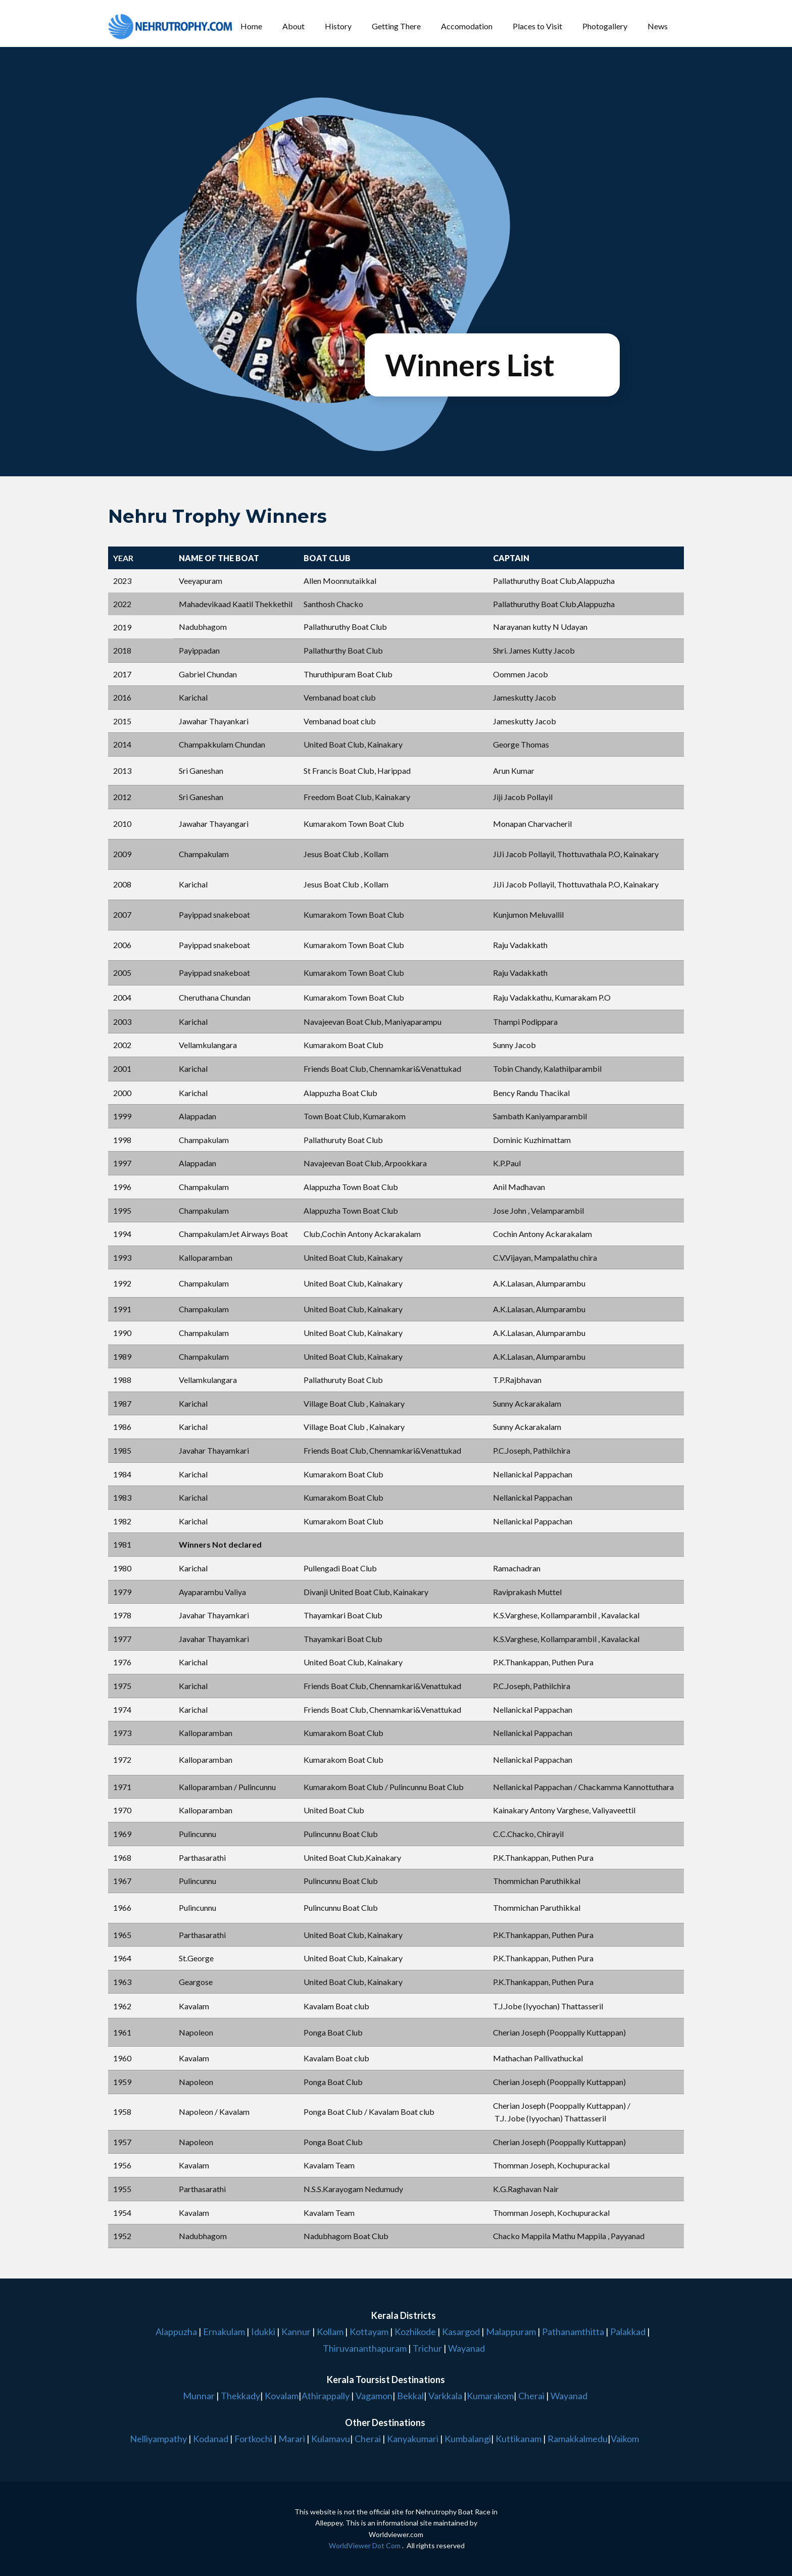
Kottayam (370, 2331)
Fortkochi (254, 2438)
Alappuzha (176, 2331)
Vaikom (625, 2438)
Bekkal (410, 2395)
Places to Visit (537, 26)
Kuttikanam (517, 2438)
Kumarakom (490, 2395)
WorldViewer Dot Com (365, 2545)
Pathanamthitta (574, 2331)
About (293, 26)
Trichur (427, 2348)
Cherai (530, 2395)
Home (251, 26)
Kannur (295, 2331)
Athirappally (326, 2395)
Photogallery (604, 26)
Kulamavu (330, 2438)
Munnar (199, 2395)
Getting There (396, 26)
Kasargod (460, 2331)
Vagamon (374, 2395)
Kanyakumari (412, 2438)
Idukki (264, 2331)
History (338, 26)
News (658, 26)
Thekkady (240, 2395)
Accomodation (466, 26)
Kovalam (282, 2395)
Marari (291, 2438)
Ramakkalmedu (578, 2438)
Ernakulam (224, 2331)
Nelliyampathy (158, 2438)
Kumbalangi (467, 2438)
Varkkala (445, 2395)
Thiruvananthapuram (365, 2348)
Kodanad (211, 2438)
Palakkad (627, 2331)
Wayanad (466, 2348)
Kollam (331, 2331)
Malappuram (510, 2331)
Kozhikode (415, 2331)
